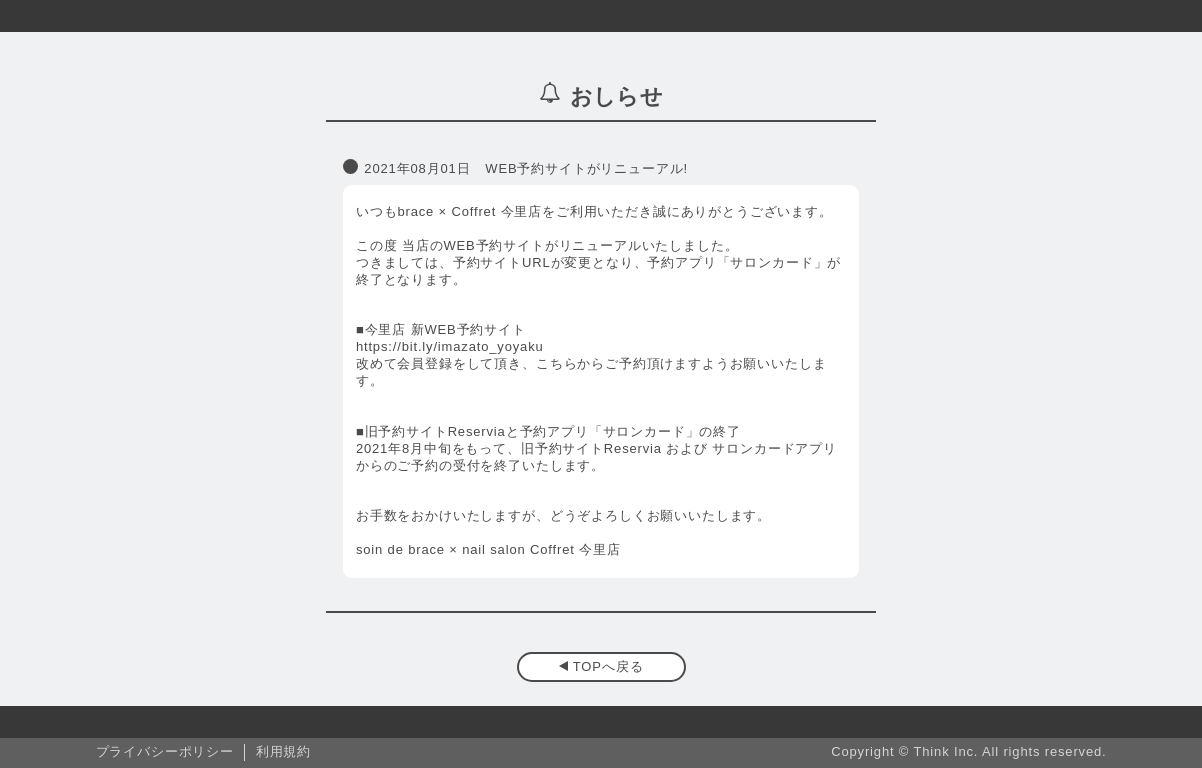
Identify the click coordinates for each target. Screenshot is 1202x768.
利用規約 (283, 751)
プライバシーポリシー (165, 751)
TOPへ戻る (608, 666)
